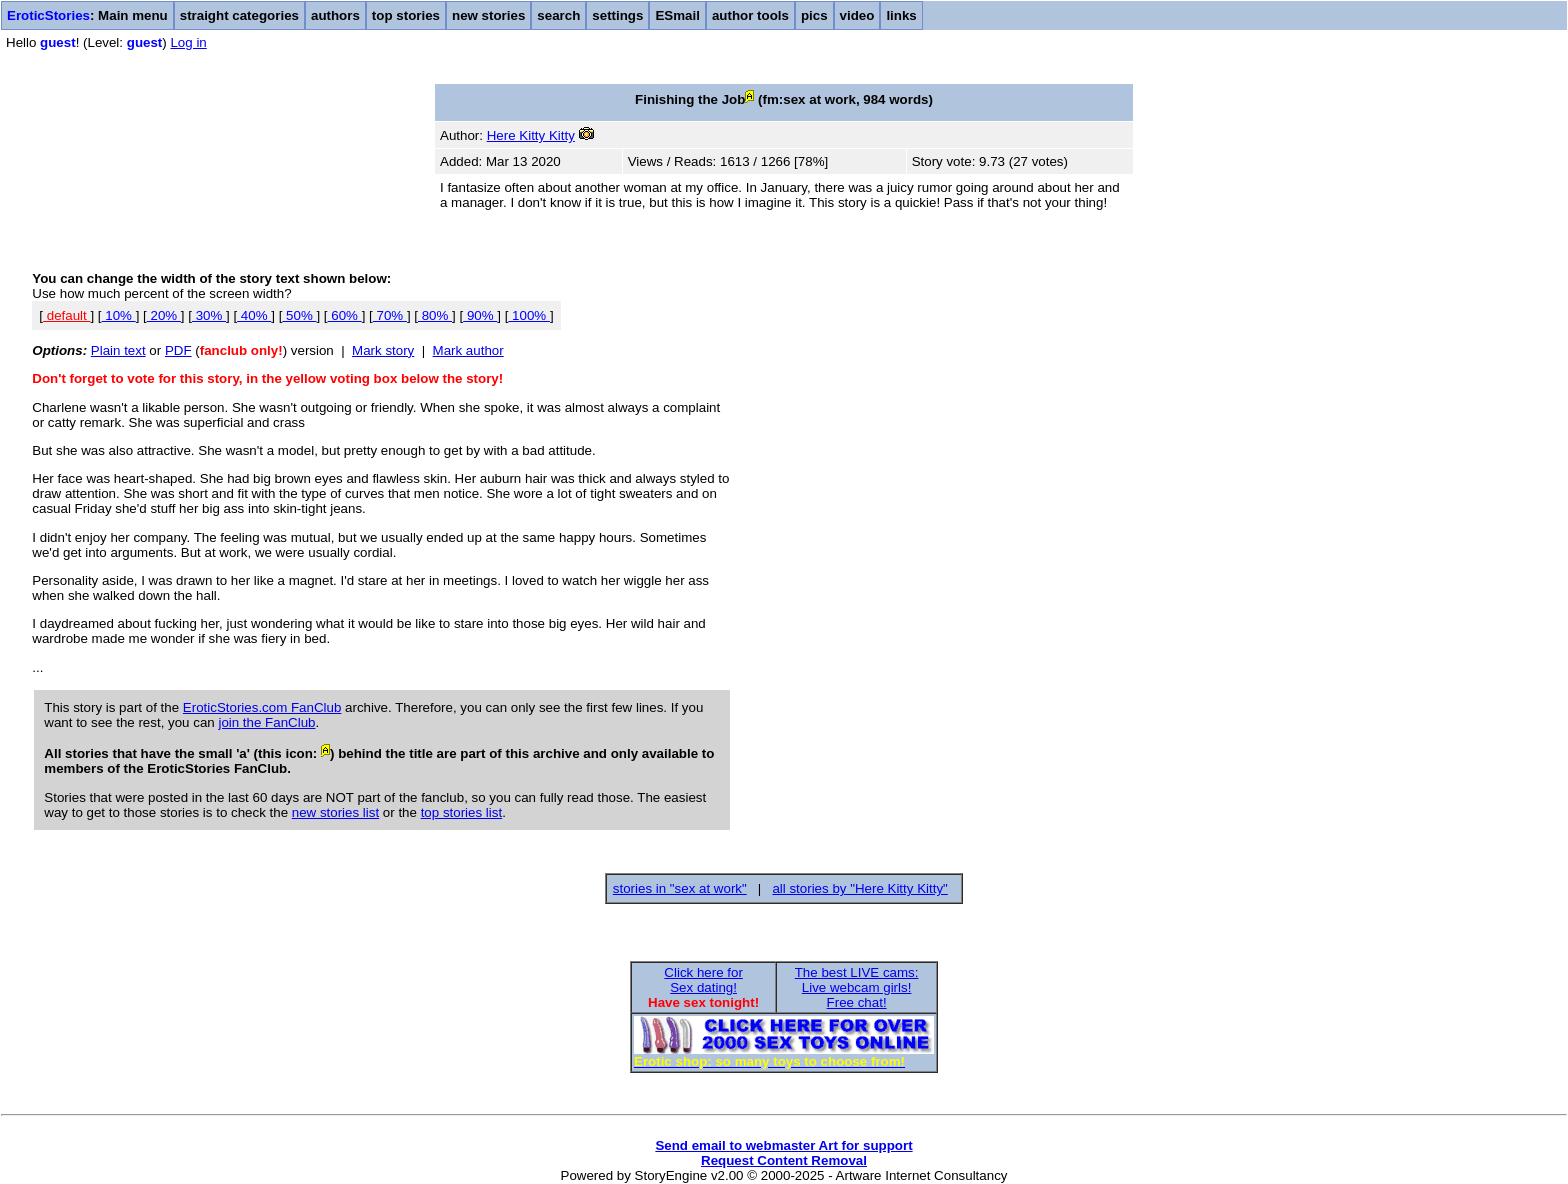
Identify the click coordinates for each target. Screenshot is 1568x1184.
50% (299, 315)
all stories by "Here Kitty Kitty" (859, 888)
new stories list (335, 812)
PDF (178, 350)
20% (164, 315)
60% (345, 315)
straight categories (239, 15)
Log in (188, 42)
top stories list (461, 812)
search (558, 15)
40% (254, 315)
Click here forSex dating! (703, 980)
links (901, 15)
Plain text (118, 350)
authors (335, 15)
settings (617, 15)
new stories (488, 15)
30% (209, 315)
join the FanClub (266, 722)
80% (435, 315)
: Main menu (87, 15)
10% (119, 315)
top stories (406, 15)
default (66, 315)
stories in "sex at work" (680, 888)
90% (480, 315)
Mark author (468, 350)
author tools (750, 15)
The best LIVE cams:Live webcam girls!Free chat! (857, 987)
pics (814, 15)
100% (529, 315)
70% (390, 315)
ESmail (677, 15)
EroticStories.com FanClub (262, 707)
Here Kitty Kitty (531, 135)
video (857, 15)
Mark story (383, 350)
